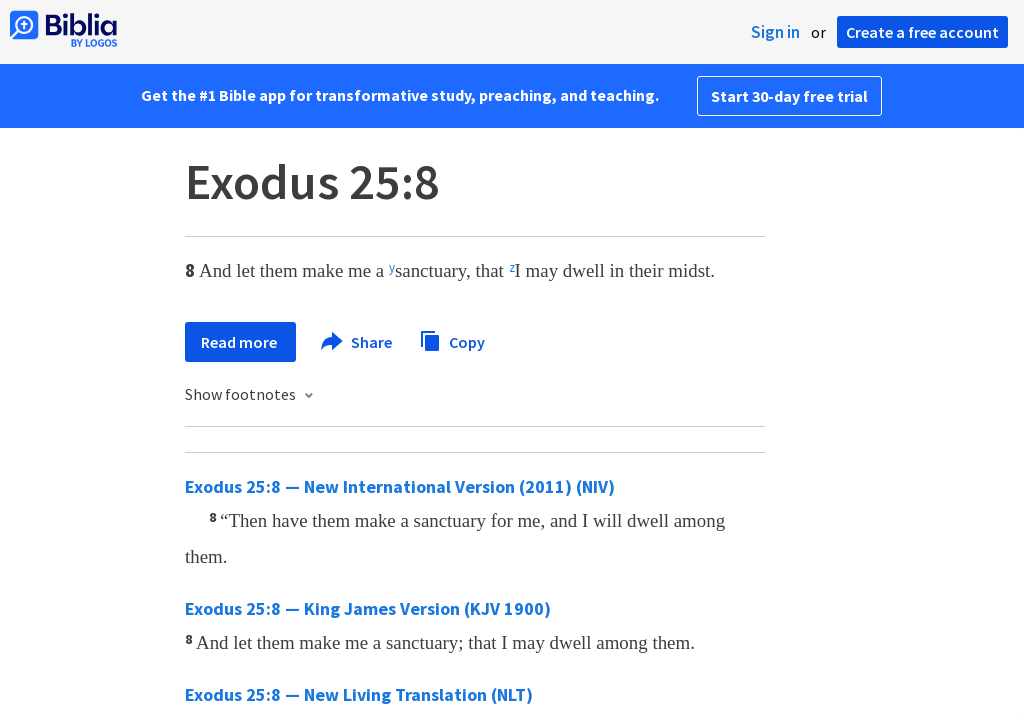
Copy (452, 339)
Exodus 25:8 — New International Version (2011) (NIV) (400, 486)
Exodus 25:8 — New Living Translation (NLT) (359, 694)
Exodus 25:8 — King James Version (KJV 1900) (368, 608)
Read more (240, 342)
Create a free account (922, 32)
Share (357, 342)
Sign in (775, 32)
